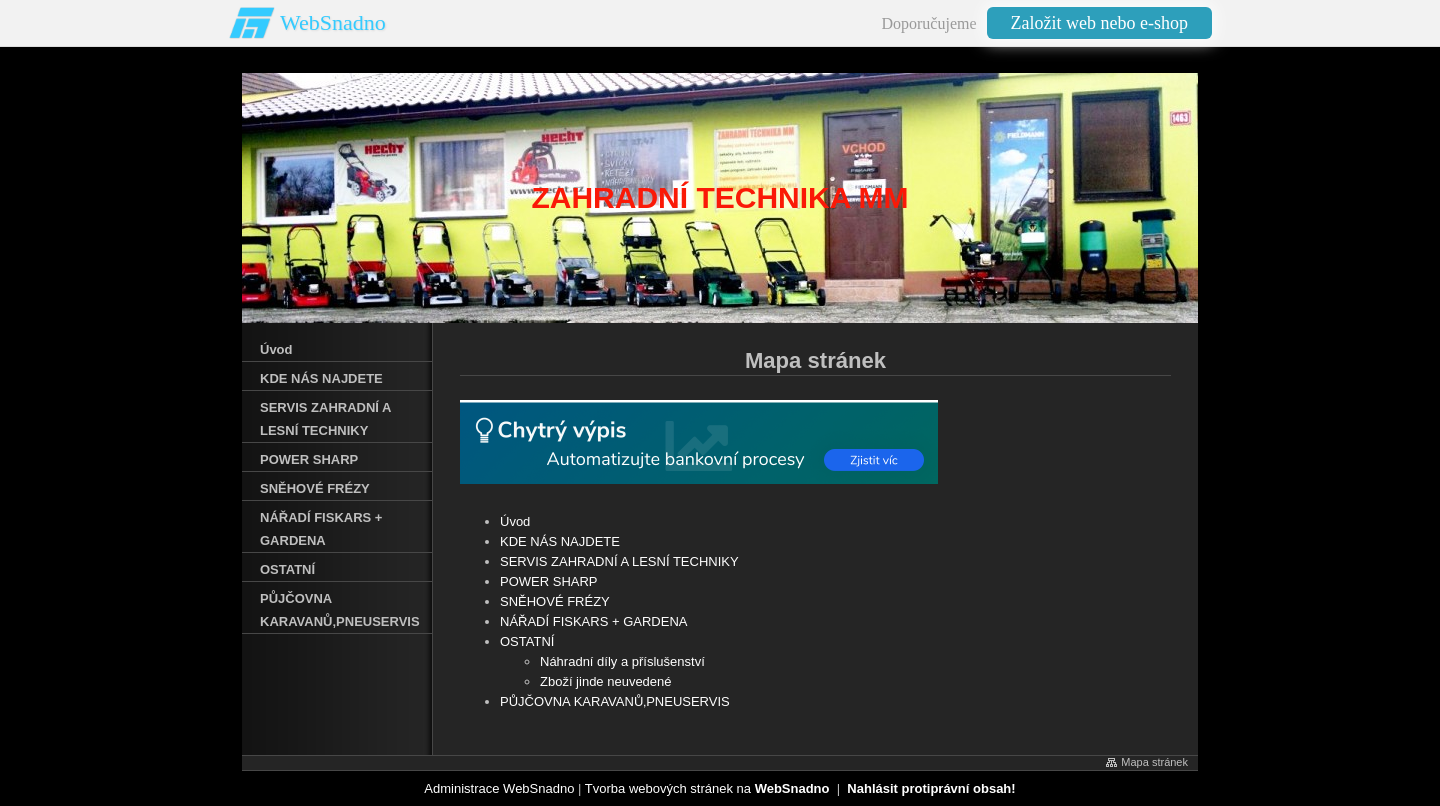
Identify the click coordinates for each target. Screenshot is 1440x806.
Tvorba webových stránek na (707, 788)
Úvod (515, 521)
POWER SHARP (549, 581)
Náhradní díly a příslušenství (622, 661)
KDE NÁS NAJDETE (560, 541)
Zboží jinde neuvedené (606, 681)
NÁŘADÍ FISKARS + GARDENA (593, 621)
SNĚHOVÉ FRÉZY (555, 601)
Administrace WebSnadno (499, 788)
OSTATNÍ (527, 641)
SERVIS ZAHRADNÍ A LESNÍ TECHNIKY (619, 561)
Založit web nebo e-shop (1099, 23)
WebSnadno (333, 22)
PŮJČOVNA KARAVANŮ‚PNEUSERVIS (615, 701)
